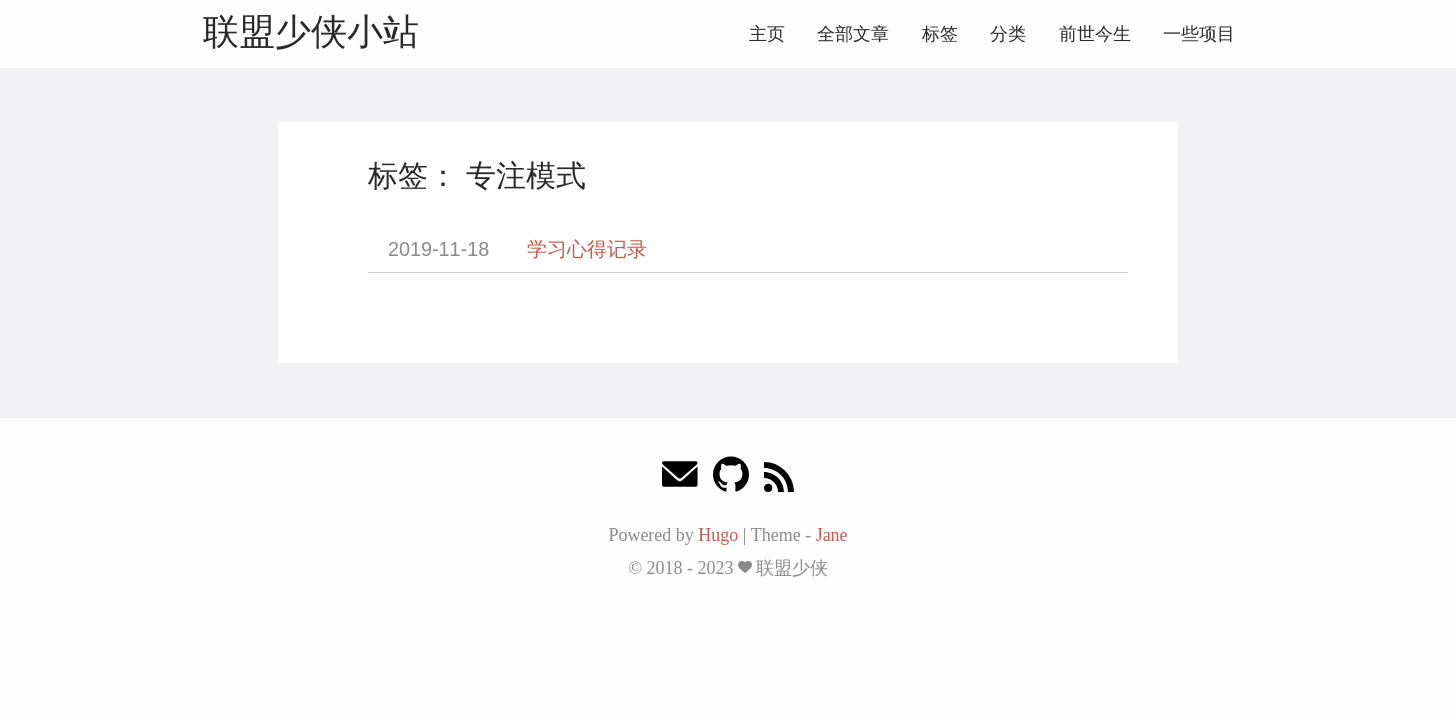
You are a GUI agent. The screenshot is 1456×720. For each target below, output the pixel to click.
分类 (1008, 34)
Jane (832, 535)
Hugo (718, 535)
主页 (767, 34)
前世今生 (1095, 34)
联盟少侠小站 (311, 31)
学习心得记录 (587, 249)
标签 (940, 34)
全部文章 (853, 34)
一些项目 (1199, 34)
